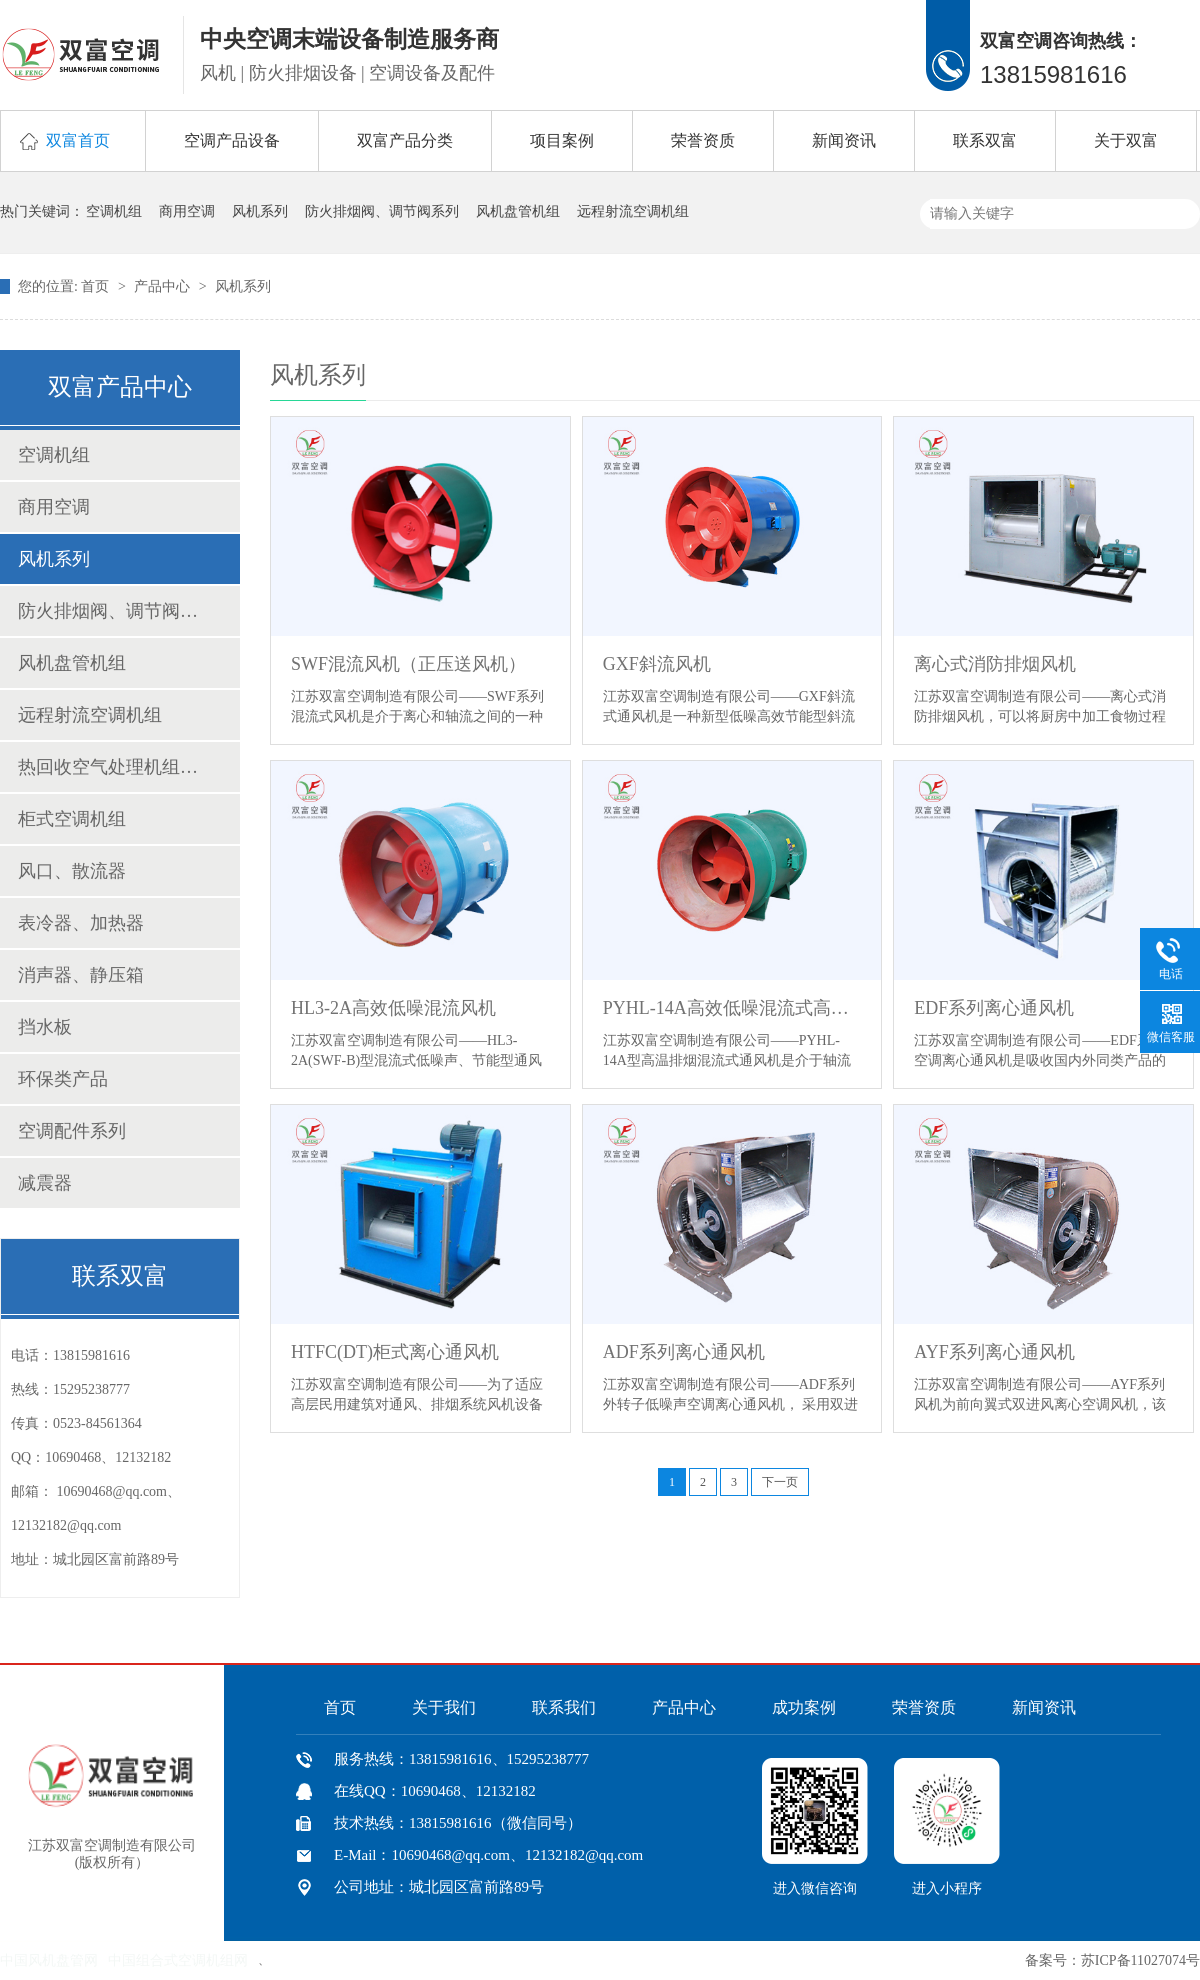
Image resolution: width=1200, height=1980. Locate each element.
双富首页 (78, 140)
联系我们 (564, 1707)
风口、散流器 (72, 871)
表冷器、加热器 (81, 923)
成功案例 (804, 1707)
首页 (97, 286)
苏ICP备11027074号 (1140, 1960)
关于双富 (1126, 140)
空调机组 (114, 211)
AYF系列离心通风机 (994, 1352)
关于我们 (444, 1707)
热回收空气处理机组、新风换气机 (109, 767)
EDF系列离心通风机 (994, 1008)
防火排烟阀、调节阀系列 (382, 211)
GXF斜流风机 (657, 664)
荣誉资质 (703, 140)
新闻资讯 (844, 140)
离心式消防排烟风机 (995, 664)
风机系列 (260, 211)
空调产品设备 (232, 140)
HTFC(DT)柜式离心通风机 (395, 1352)
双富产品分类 (405, 140)
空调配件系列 (72, 1131)
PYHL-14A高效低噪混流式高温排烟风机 (732, 1008)
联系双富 (985, 140)
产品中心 (164, 286)
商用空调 (187, 211)
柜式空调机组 (72, 819)
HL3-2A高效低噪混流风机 (393, 1008)
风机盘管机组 (518, 211)
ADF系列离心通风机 (684, 1352)
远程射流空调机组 (633, 211)
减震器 (45, 1183)
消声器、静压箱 (81, 975)
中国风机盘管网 (49, 1960)
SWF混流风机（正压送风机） (408, 664)
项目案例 (562, 140)
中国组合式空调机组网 (178, 1960)
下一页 (780, 1482)
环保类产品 (63, 1079)
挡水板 (45, 1027)
